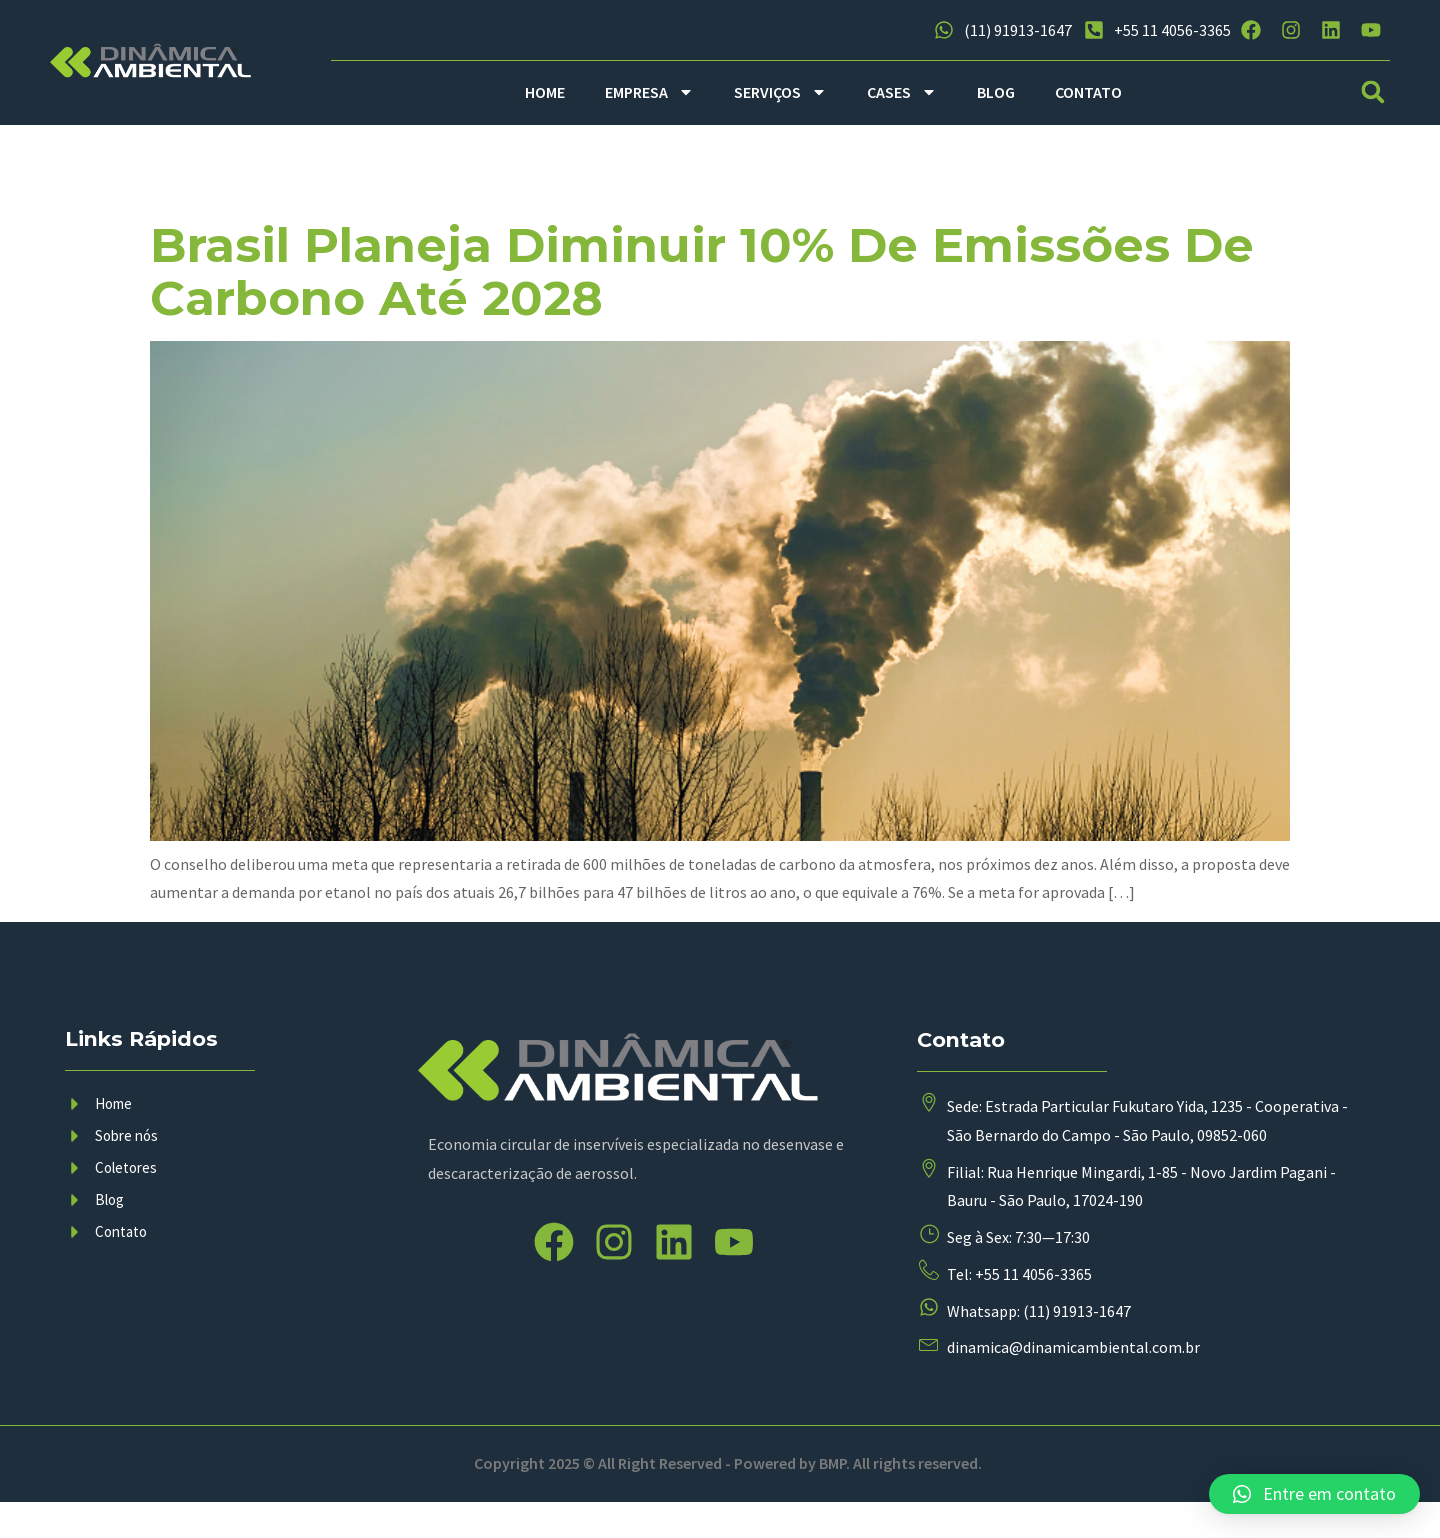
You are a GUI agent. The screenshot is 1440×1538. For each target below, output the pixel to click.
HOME (545, 92)
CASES (902, 92)
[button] (1373, 92)
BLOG (996, 92)
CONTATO (1088, 92)
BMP (832, 1499)
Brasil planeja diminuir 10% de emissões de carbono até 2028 (702, 271)
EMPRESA (649, 92)
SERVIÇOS (780, 92)
